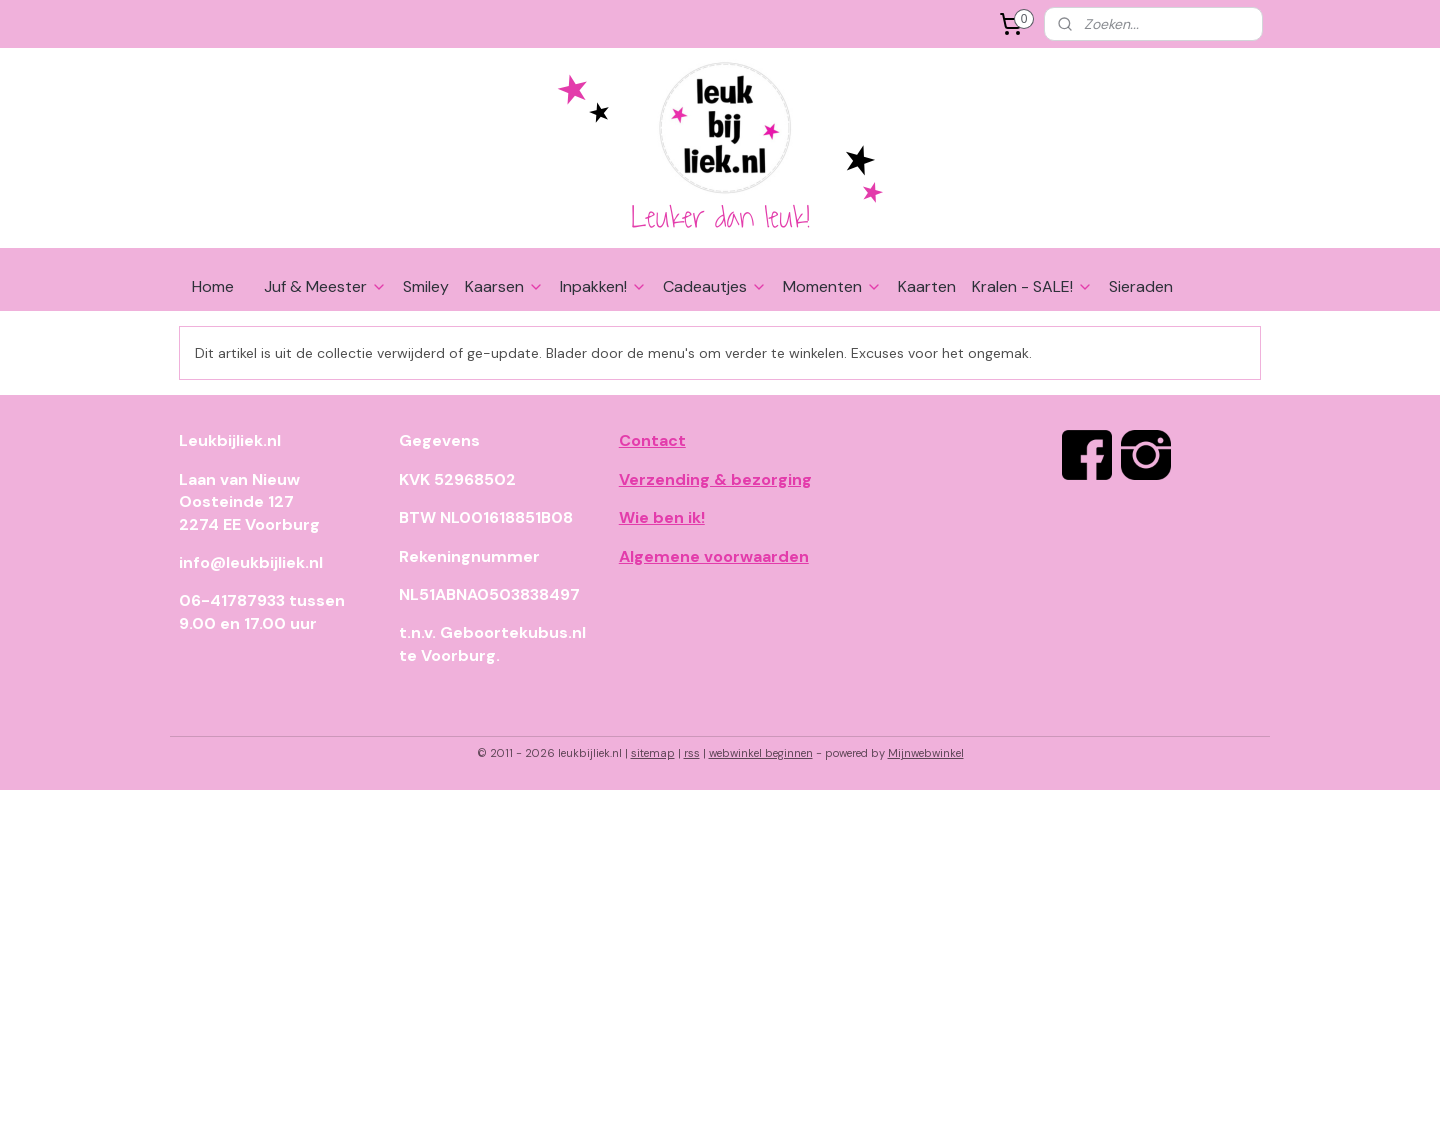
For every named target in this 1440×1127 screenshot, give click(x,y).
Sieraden (1141, 286)
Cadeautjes (715, 286)
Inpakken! (603, 286)
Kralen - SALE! (1032, 286)
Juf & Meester (325, 286)
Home (213, 286)
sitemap (653, 753)
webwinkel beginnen (761, 753)
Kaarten (927, 286)
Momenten (832, 286)
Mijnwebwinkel (926, 753)
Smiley (426, 286)
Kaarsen (504, 286)
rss (692, 753)
